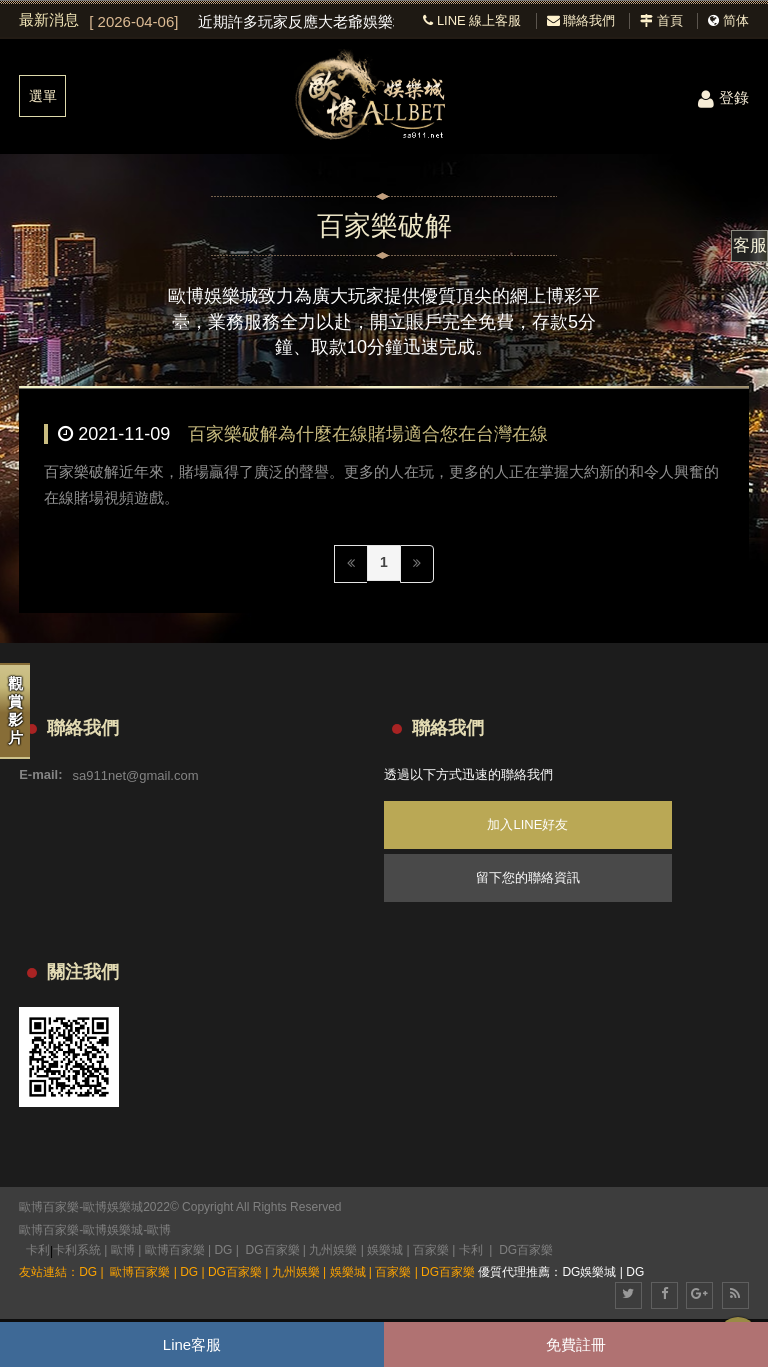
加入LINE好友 (527, 824)
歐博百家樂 (49, 1230)
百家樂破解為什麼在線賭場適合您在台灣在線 (368, 434)
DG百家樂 (273, 1250)
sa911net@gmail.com (136, 774)
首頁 (661, 20)
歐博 (159, 1230)
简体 (736, 20)
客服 (750, 245)
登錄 (723, 97)
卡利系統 (77, 1250)
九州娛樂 (333, 1250)
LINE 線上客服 (472, 20)
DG (223, 1250)
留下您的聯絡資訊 (528, 877)
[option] (241, 22)
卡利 (38, 1250)
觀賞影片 (15, 710)
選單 (43, 96)
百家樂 (431, 1250)
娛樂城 (385, 1250)
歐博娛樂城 (113, 1230)
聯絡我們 (581, 20)
